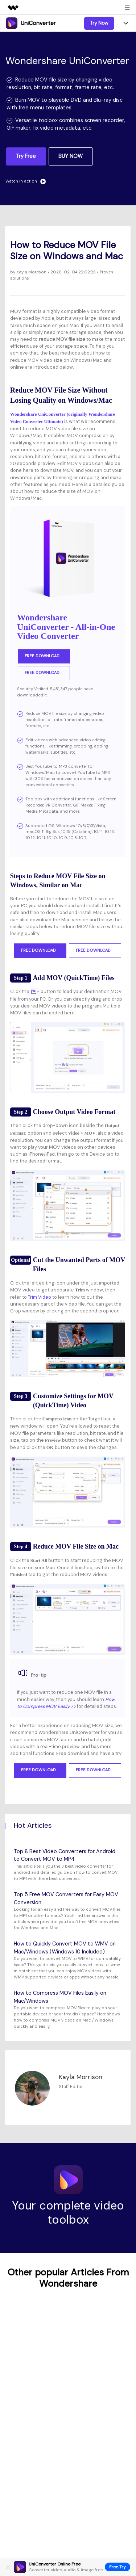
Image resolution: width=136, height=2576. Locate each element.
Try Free (26, 156)
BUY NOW (70, 156)
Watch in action (25, 181)
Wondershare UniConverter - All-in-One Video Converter (66, 627)
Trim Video (39, 1297)
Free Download (44, 656)
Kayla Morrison (30, 272)
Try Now (99, 23)
